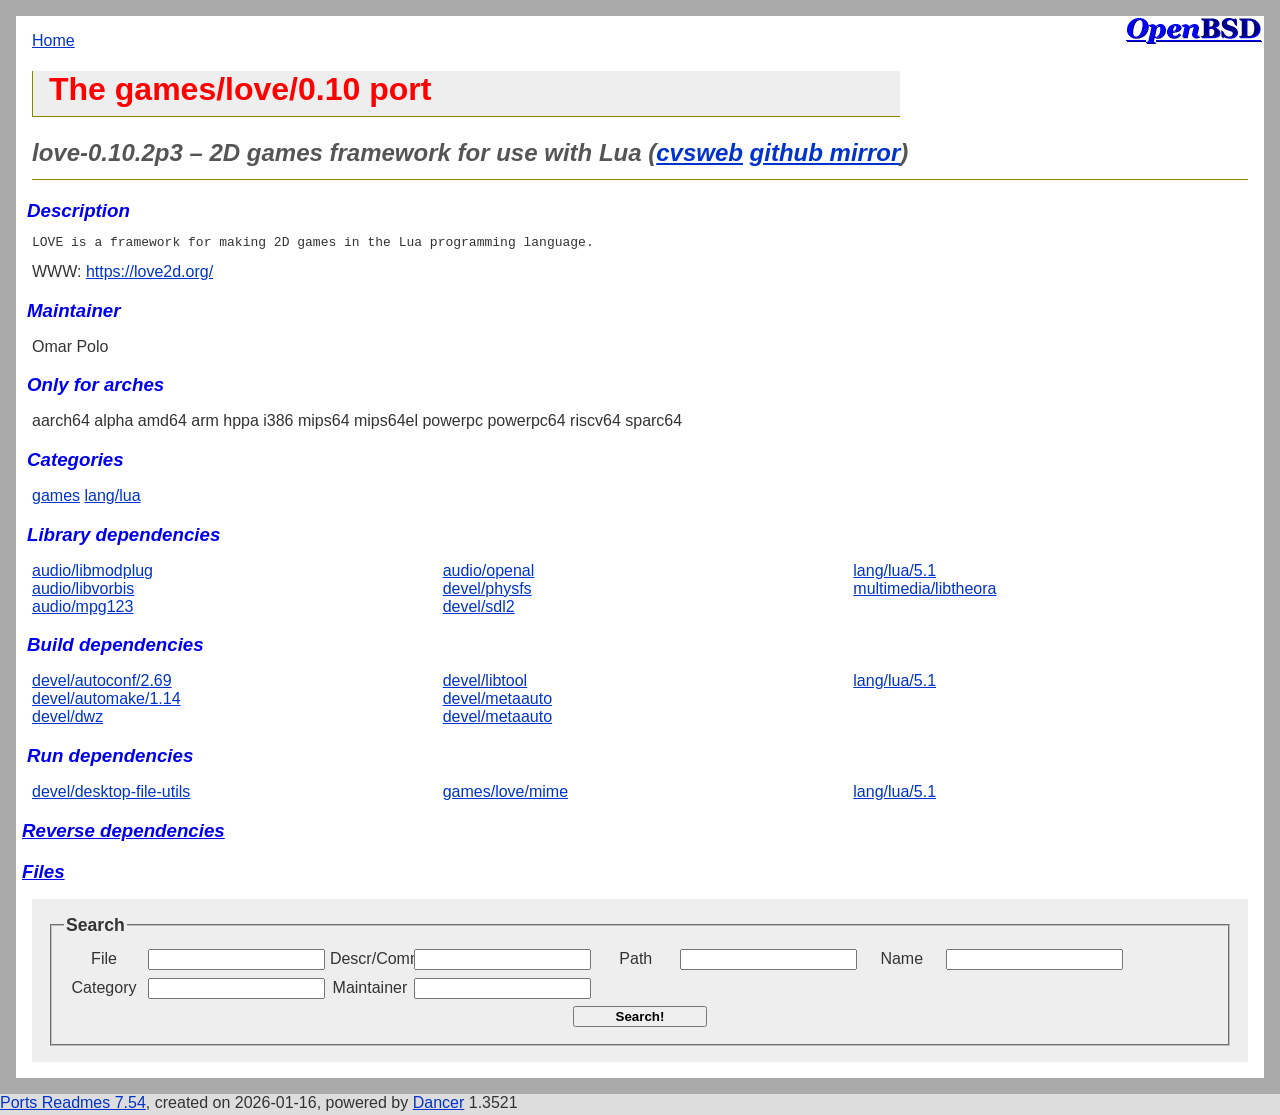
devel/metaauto (497, 701)
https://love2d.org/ (149, 274)
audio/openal (489, 573)
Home (53, 40)
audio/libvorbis (83, 591)
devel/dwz (67, 719)
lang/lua (112, 498)
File (104, 961)
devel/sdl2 (479, 609)
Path (635, 961)
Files (43, 874)
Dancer (439, 1105)
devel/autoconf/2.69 (102, 683)
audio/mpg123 (82, 609)
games (56, 498)
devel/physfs (487, 591)
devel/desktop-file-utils (111, 794)
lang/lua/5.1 (894, 573)
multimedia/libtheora (924, 591)
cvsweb (699, 152)
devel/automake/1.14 (106, 701)
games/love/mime (505, 794)
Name (901, 961)
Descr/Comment (370, 961)
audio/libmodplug (92, 573)
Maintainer (370, 990)
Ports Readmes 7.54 (73, 1105)
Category (104, 990)
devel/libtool (485, 683)
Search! (640, 1019)
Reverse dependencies (123, 833)
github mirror (825, 152)
